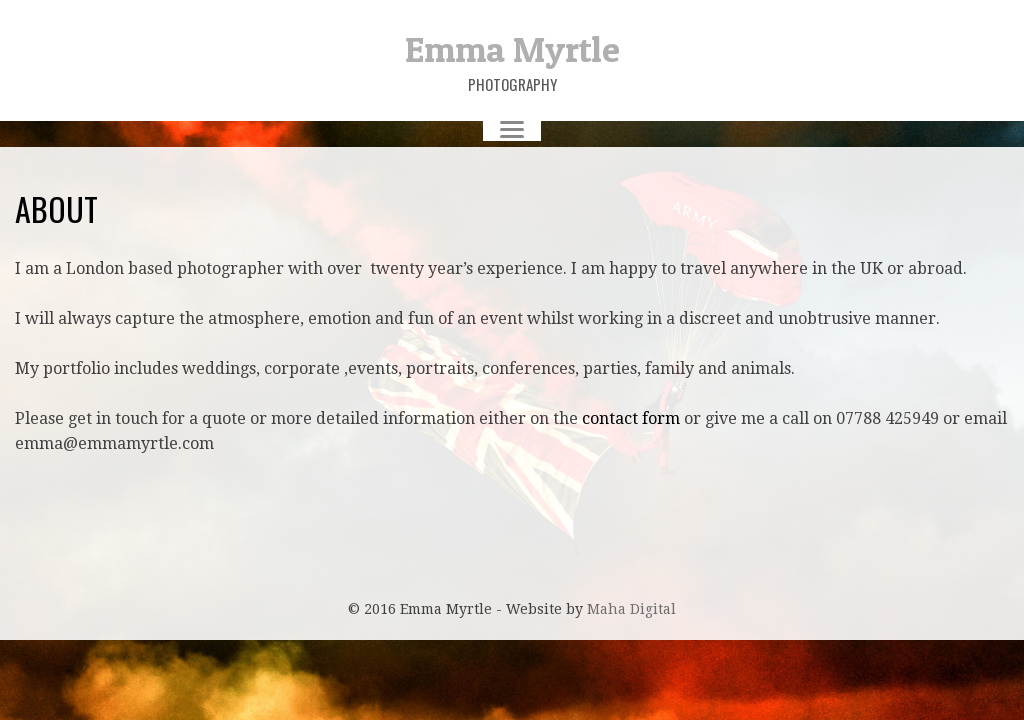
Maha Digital (631, 609)
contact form (631, 418)
